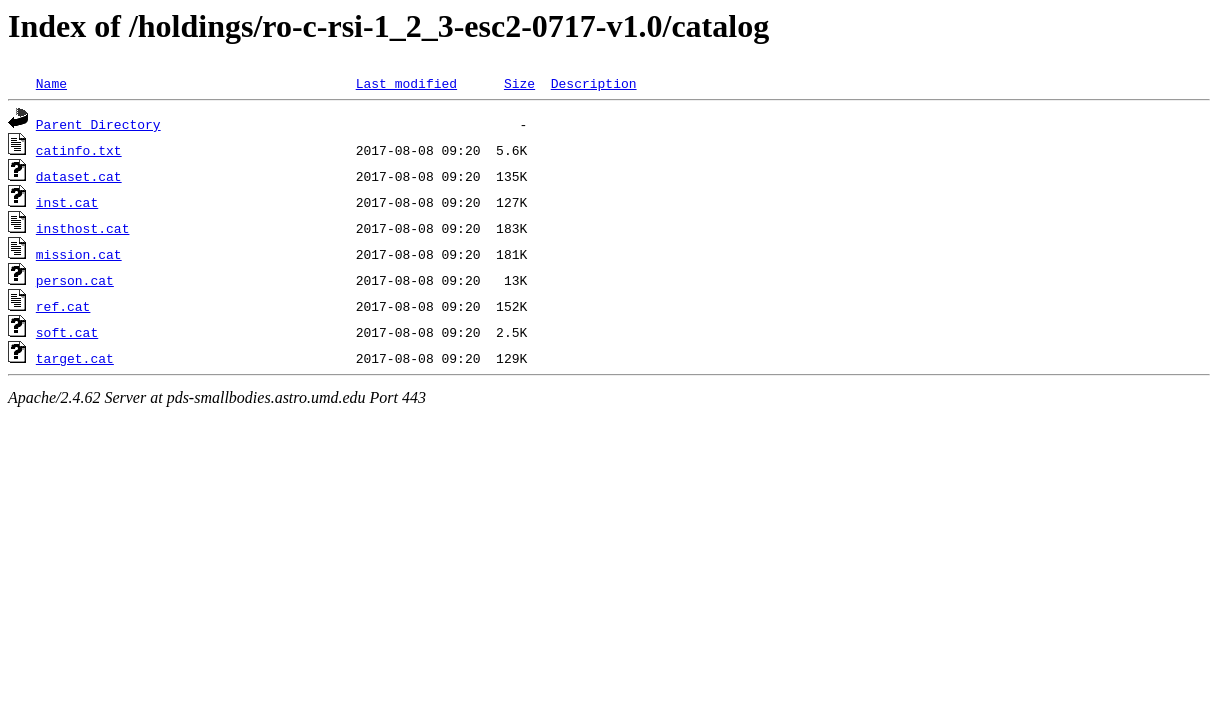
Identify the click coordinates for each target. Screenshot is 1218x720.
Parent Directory (98, 124)
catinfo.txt (79, 150)
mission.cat (79, 254)
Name (51, 83)
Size (519, 83)
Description (594, 83)
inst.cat (67, 202)
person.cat (75, 280)
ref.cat (63, 306)
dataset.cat (79, 176)
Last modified (406, 83)
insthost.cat (83, 228)
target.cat (75, 358)
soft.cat (67, 332)
